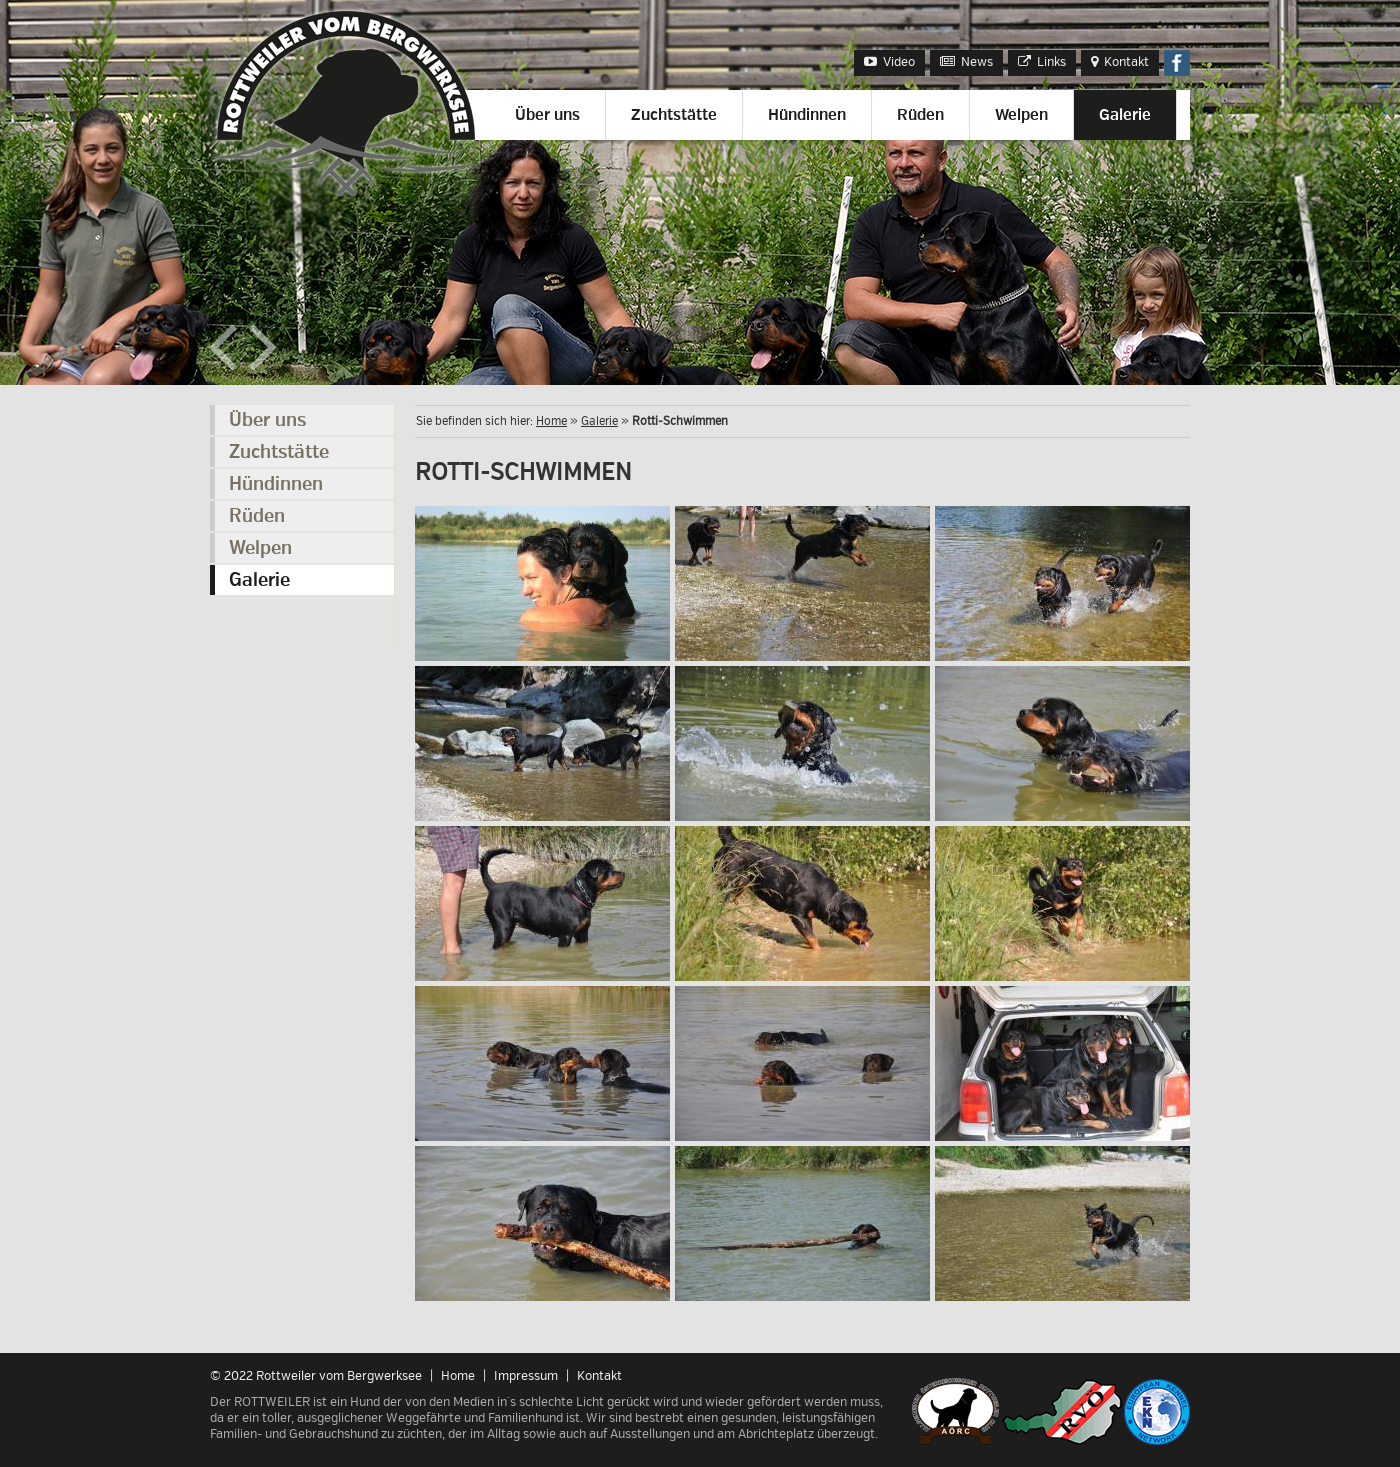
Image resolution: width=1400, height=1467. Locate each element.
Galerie (1125, 115)
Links (1042, 62)
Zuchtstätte (674, 115)
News (966, 62)
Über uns (547, 115)
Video (889, 62)
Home (551, 421)
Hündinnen (807, 115)
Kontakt (1120, 62)
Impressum (526, 1376)
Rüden (920, 115)
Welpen (1021, 115)
